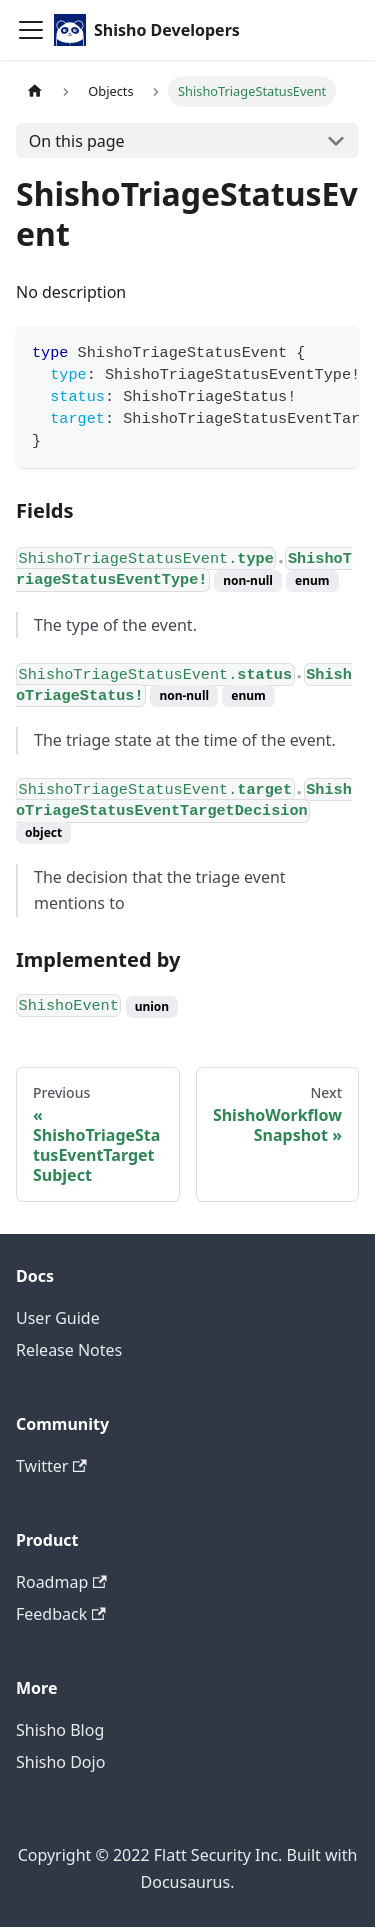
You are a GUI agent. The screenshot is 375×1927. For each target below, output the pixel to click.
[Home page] (35, 91)
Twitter (51, 1466)
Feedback (61, 1614)
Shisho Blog (60, 1730)
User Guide (58, 1318)
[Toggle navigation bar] (31, 30)
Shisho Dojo (60, 1762)
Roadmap (61, 1582)
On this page (77, 141)
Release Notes (69, 1350)
